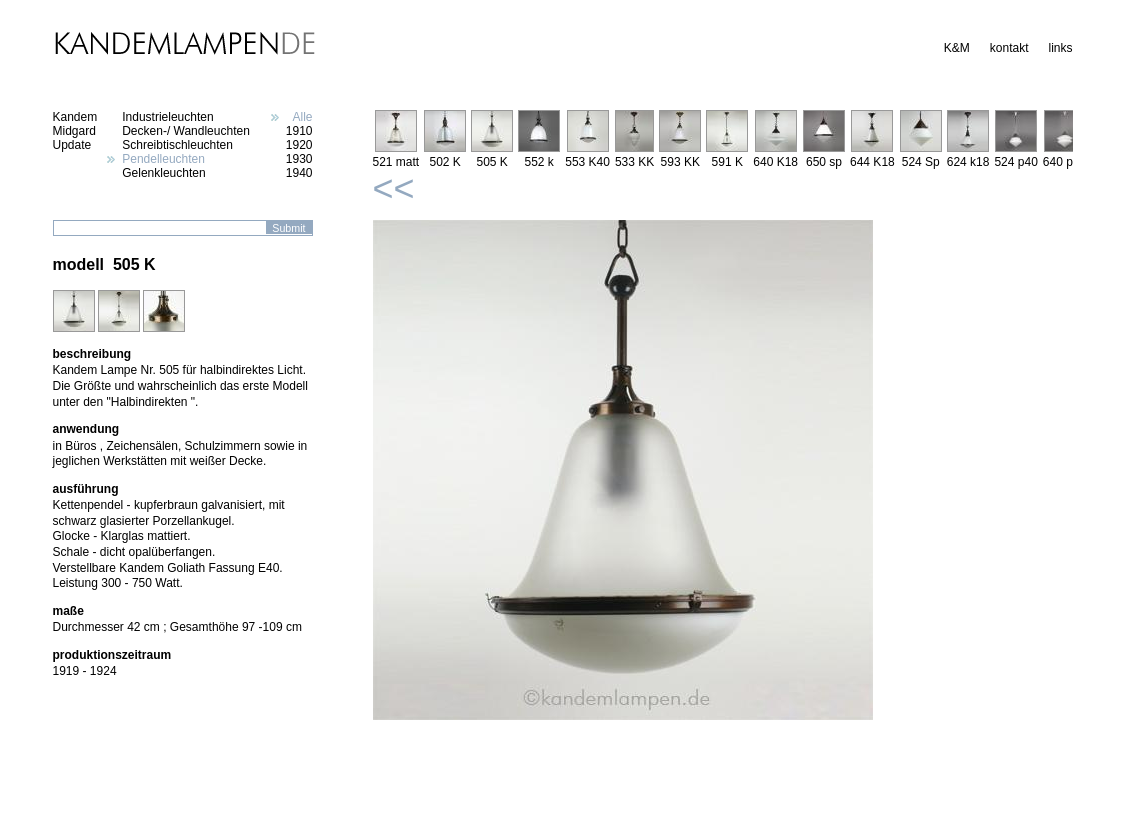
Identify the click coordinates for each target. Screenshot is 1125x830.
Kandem (75, 117)
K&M (957, 48)
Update (72, 145)
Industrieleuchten (167, 117)
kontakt (1009, 48)
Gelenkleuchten (163, 173)
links (1060, 48)
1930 (299, 159)
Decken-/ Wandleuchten (186, 131)
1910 (299, 131)
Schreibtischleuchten (177, 145)
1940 (299, 173)
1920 (299, 145)
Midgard (74, 131)
